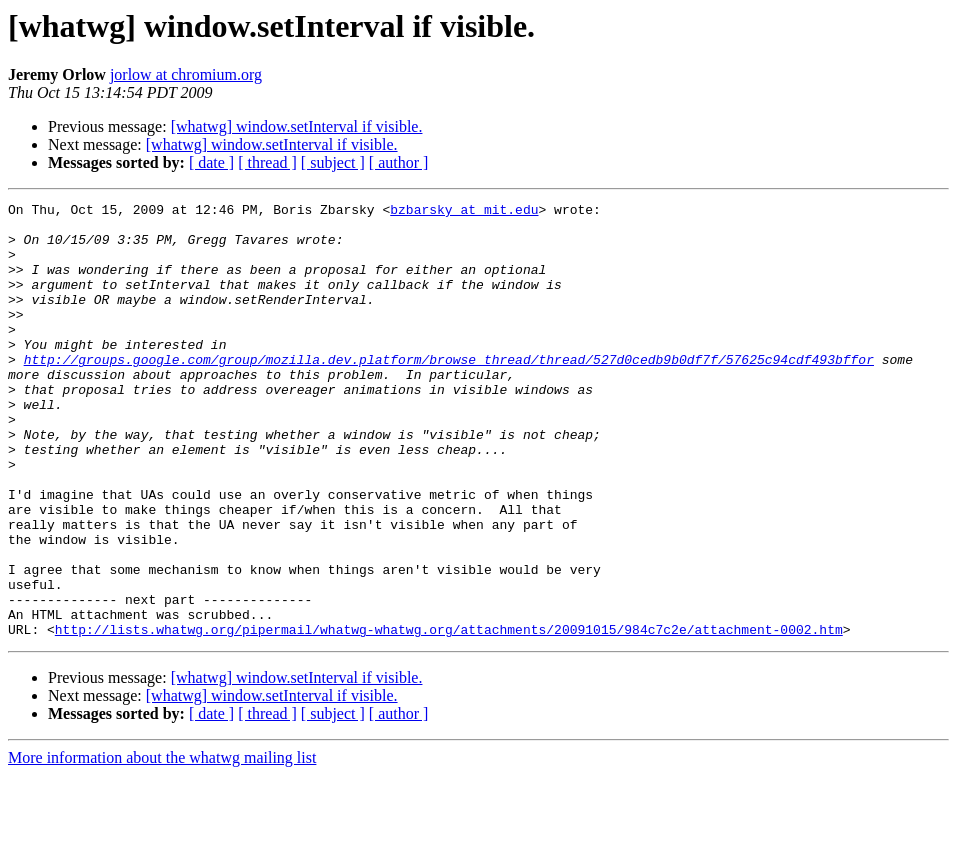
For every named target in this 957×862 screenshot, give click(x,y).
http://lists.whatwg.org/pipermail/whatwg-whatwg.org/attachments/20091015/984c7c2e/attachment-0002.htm (449, 716)
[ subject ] (333, 162)
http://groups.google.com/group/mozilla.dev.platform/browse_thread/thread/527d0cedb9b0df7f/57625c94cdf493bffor (449, 392)
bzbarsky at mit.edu (464, 212)
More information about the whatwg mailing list (162, 844)
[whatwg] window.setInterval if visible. (297, 126)
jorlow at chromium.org (186, 74)
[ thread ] (267, 162)
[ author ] (399, 162)
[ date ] (211, 162)
